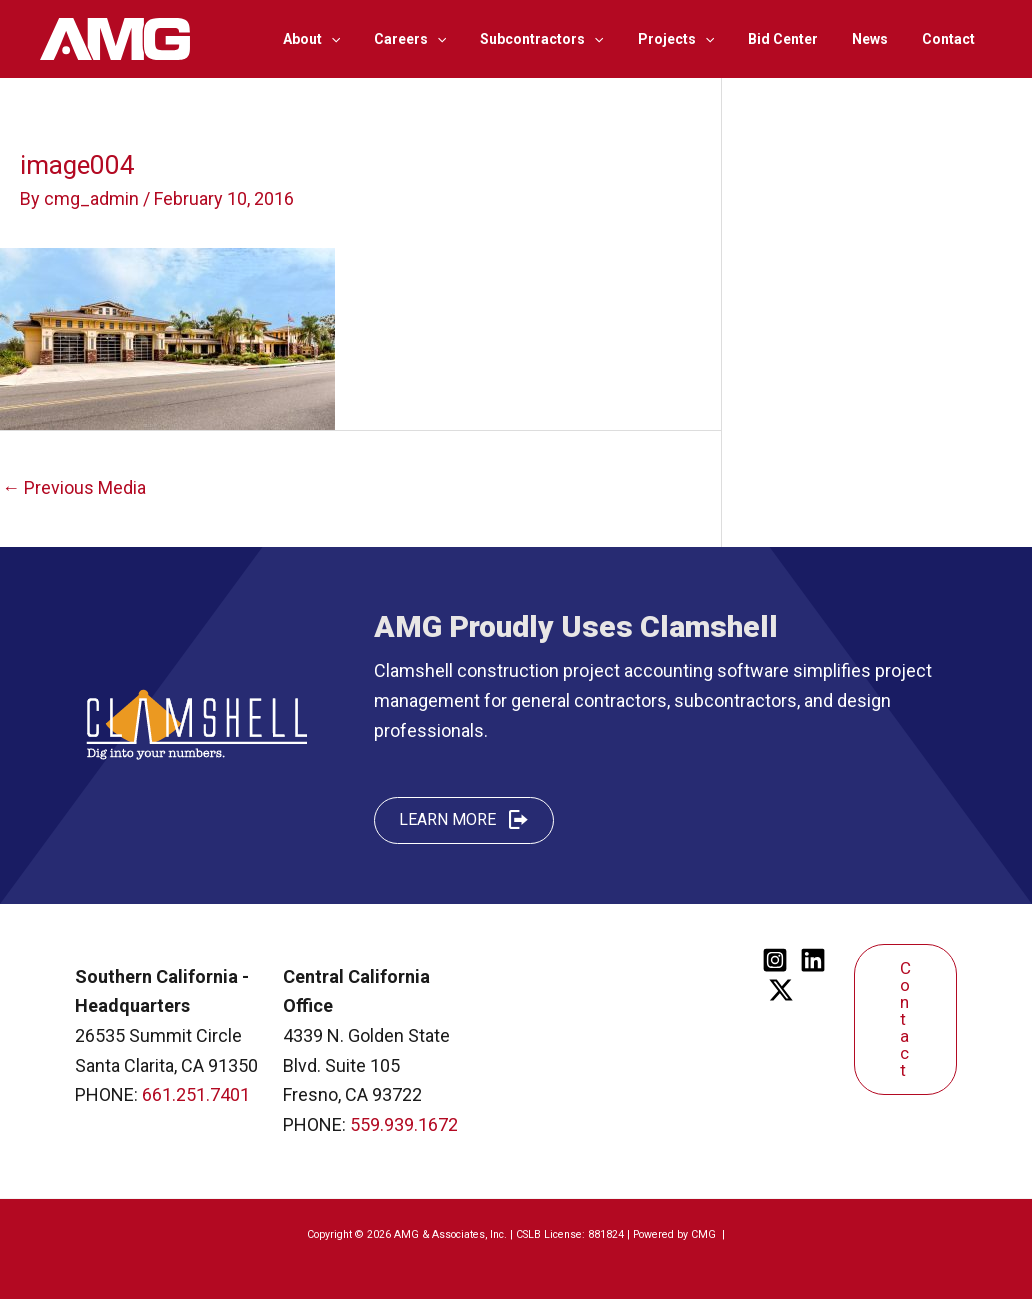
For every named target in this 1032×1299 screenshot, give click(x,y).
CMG (705, 1234)
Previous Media (74, 487)
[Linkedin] (813, 960)
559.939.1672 (404, 1124)
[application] (369, 39)
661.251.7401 (196, 1094)
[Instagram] (775, 960)
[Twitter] (781, 990)
